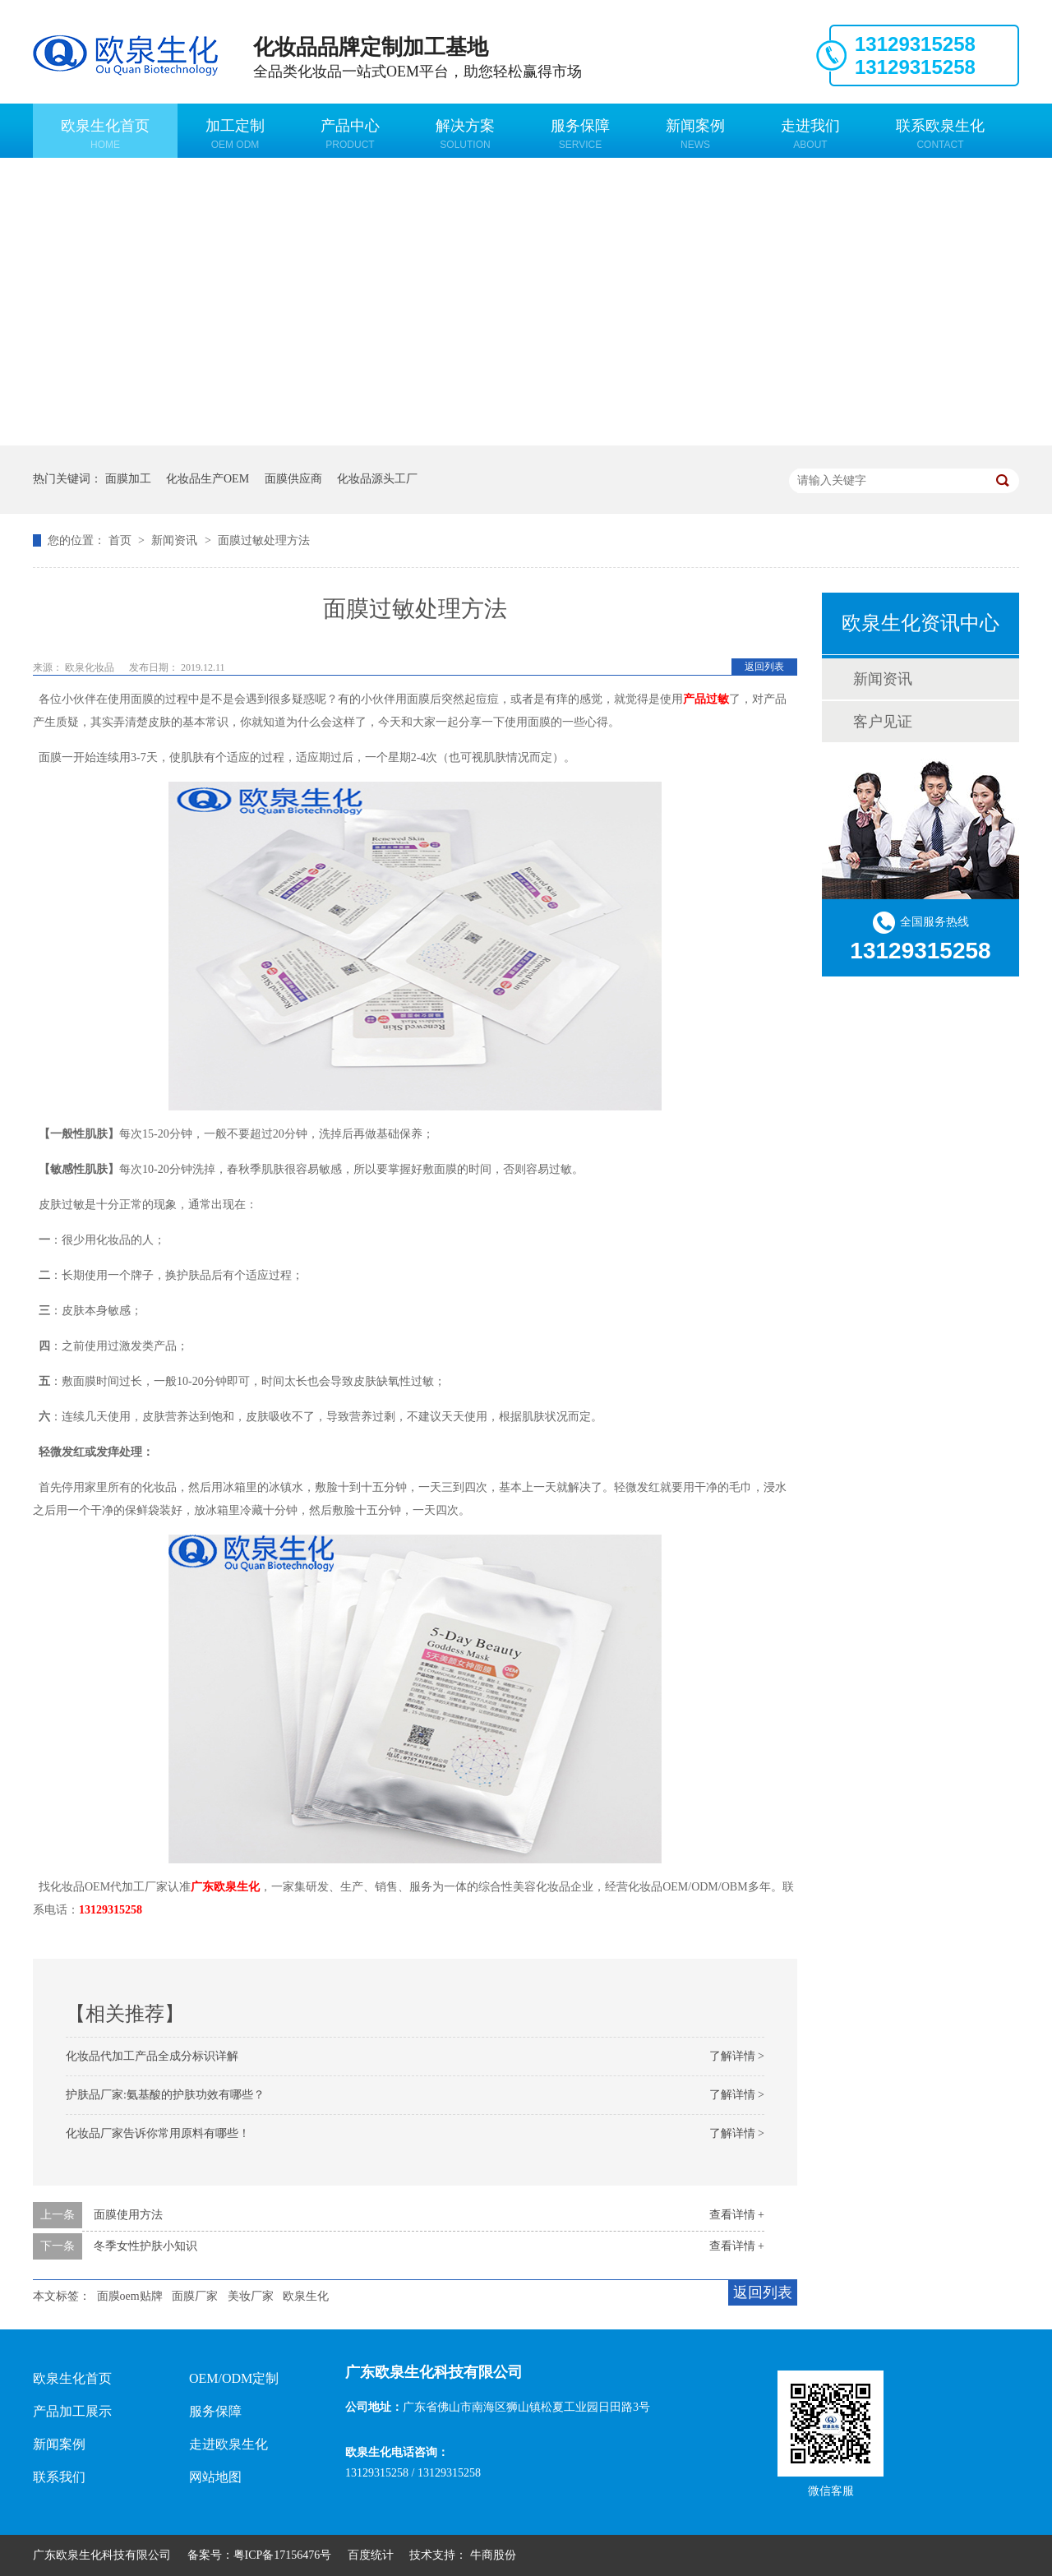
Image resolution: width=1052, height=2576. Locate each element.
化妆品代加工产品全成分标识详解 (152, 2056)
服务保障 (580, 134)
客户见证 (882, 721)
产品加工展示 (72, 2411)
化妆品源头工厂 (377, 479)
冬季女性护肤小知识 (145, 2246)
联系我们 (59, 2477)
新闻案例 (695, 134)
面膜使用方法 (128, 2215)
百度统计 (371, 2555)
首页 (121, 540)
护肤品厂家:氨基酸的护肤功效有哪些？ (165, 2095)
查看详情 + (736, 2215)
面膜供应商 (293, 479)
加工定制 (235, 134)
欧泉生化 (306, 2296)
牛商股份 (493, 2555)
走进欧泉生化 (228, 2444)
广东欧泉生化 (225, 1887)
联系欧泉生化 (940, 134)
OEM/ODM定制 (234, 2378)
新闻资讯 (176, 540)
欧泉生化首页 (105, 134)
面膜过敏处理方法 (264, 540)
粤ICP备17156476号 (282, 2555)
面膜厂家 (195, 2296)
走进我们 (810, 134)
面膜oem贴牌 (130, 2296)
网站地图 (215, 2477)
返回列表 (764, 666)
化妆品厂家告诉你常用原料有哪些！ (158, 2133)
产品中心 (350, 134)
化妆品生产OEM (207, 479)
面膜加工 (128, 479)
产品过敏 (706, 699)
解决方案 (465, 134)
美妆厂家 (251, 2296)
